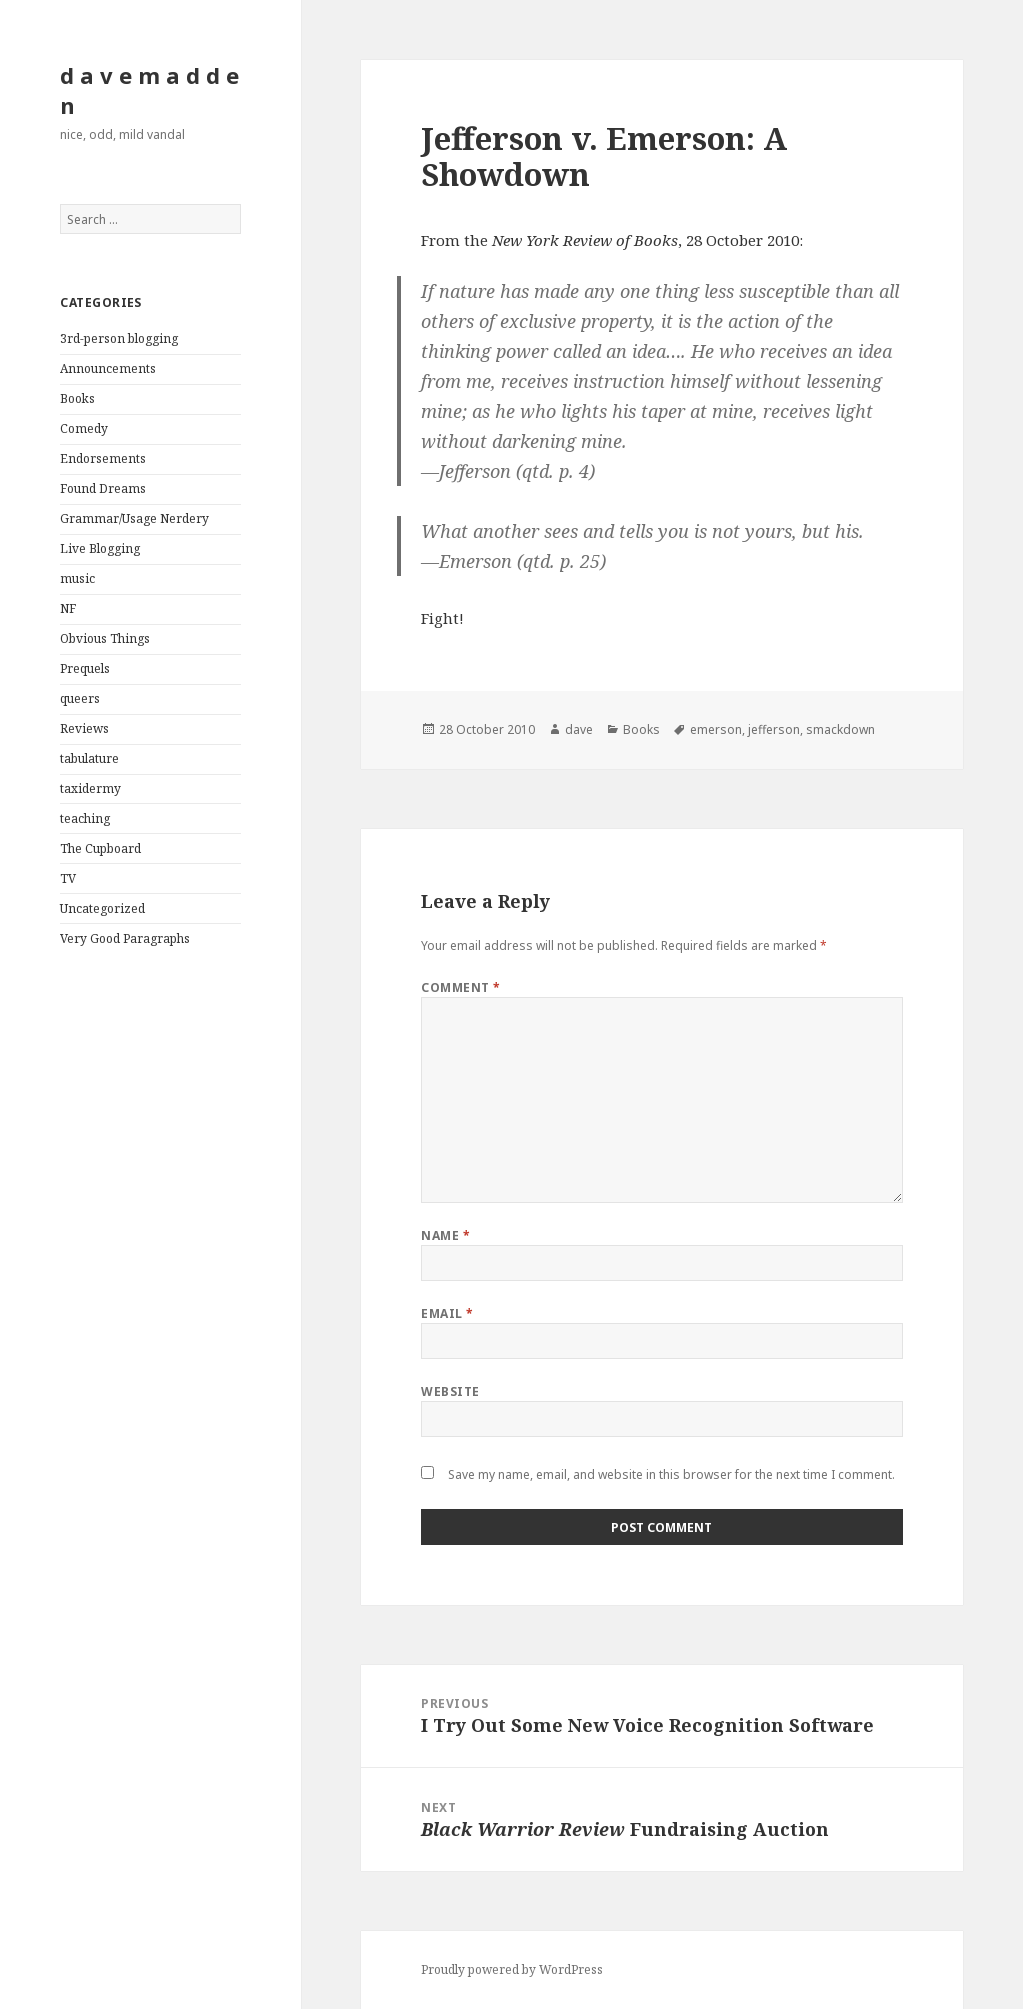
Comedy (84, 428)
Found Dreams (103, 488)
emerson (716, 729)
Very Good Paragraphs (125, 938)
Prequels (85, 668)
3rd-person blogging (119, 338)
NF (68, 608)
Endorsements (103, 458)
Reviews (84, 728)
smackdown (840, 729)
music (77, 578)
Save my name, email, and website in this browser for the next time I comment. (671, 1474)
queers (80, 698)
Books (77, 398)
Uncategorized (102, 908)
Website (450, 1391)
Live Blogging (100, 548)
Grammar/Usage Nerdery (134, 518)
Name (445, 1235)
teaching (85, 818)
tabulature (89, 758)
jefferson (774, 729)
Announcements (108, 368)
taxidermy (90, 788)
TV (68, 878)
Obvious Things (105, 638)
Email (447, 1313)
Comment (460, 987)
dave (579, 729)
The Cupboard (100, 848)
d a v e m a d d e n (149, 90)
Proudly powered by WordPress (512, 1969)
